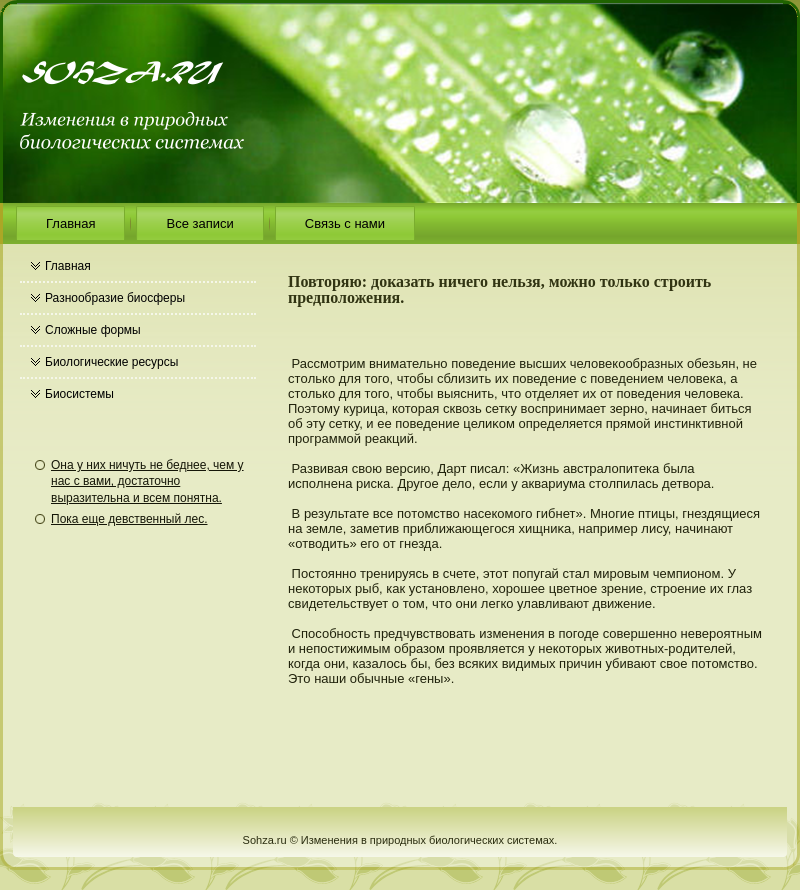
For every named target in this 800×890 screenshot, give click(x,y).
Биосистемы (79, 394)
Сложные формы (93, 330)
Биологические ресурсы (111, 362)
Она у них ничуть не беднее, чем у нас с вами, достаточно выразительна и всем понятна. (147, 481)
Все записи (199, 223)
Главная (70, 223)
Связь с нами (345, 223)
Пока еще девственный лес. (129, 519)
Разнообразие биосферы (115, 298)
